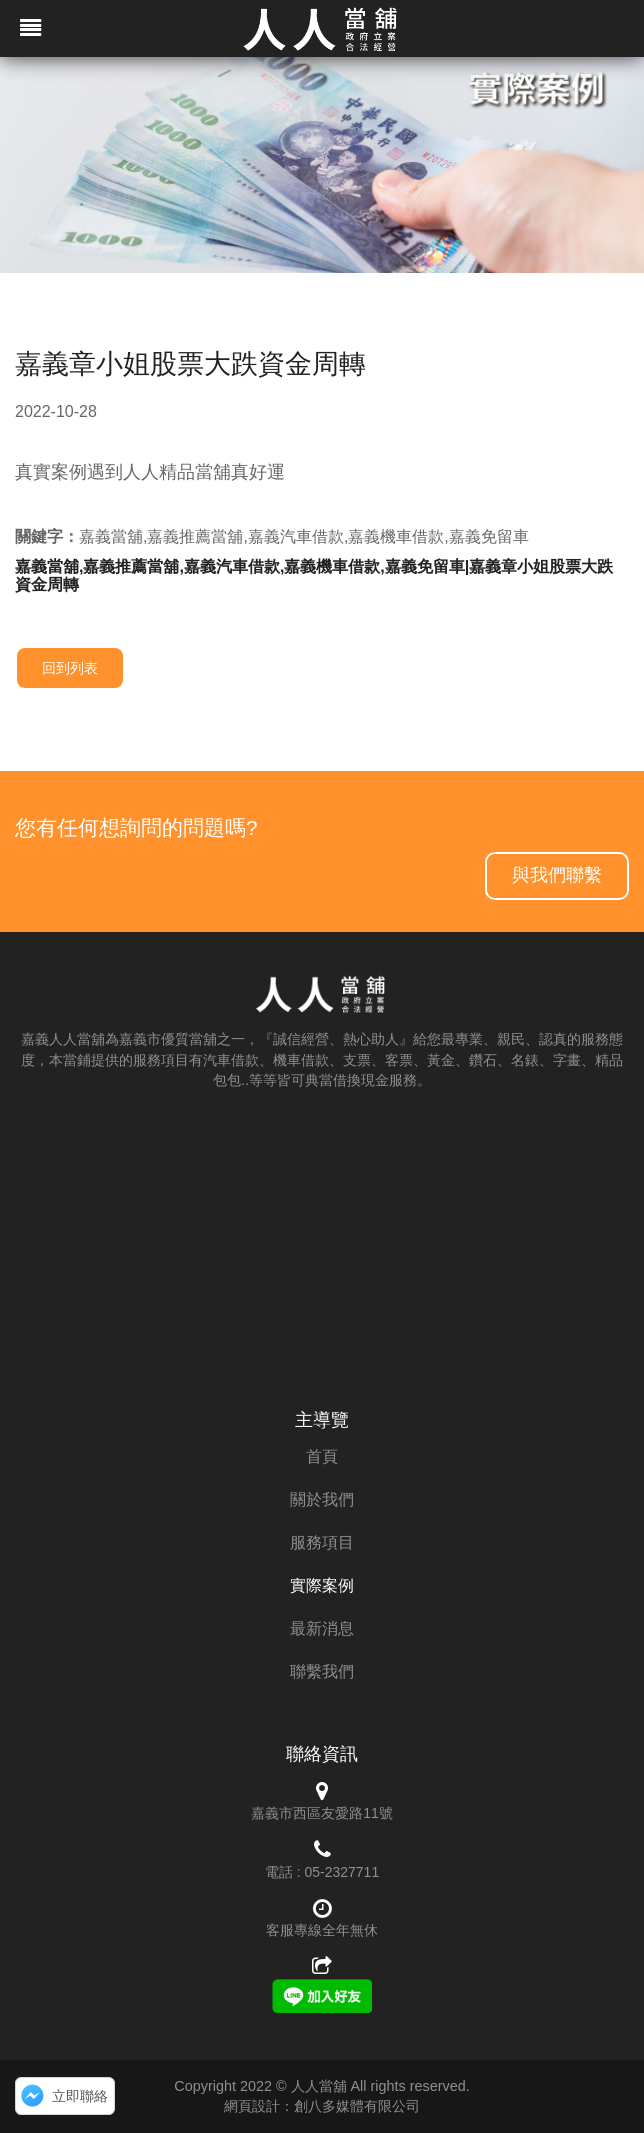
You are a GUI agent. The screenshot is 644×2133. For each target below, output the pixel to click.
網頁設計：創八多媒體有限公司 (322, 2106)
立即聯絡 (80, 2096)
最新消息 (322, 1628)
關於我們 (322, 1499)
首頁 (322, 1456)
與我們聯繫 (557, 875)
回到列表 (70, 668)
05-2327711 (341, 1872)
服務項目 (322, 1542)
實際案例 (322, 1585)
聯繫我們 (322, 1671)
